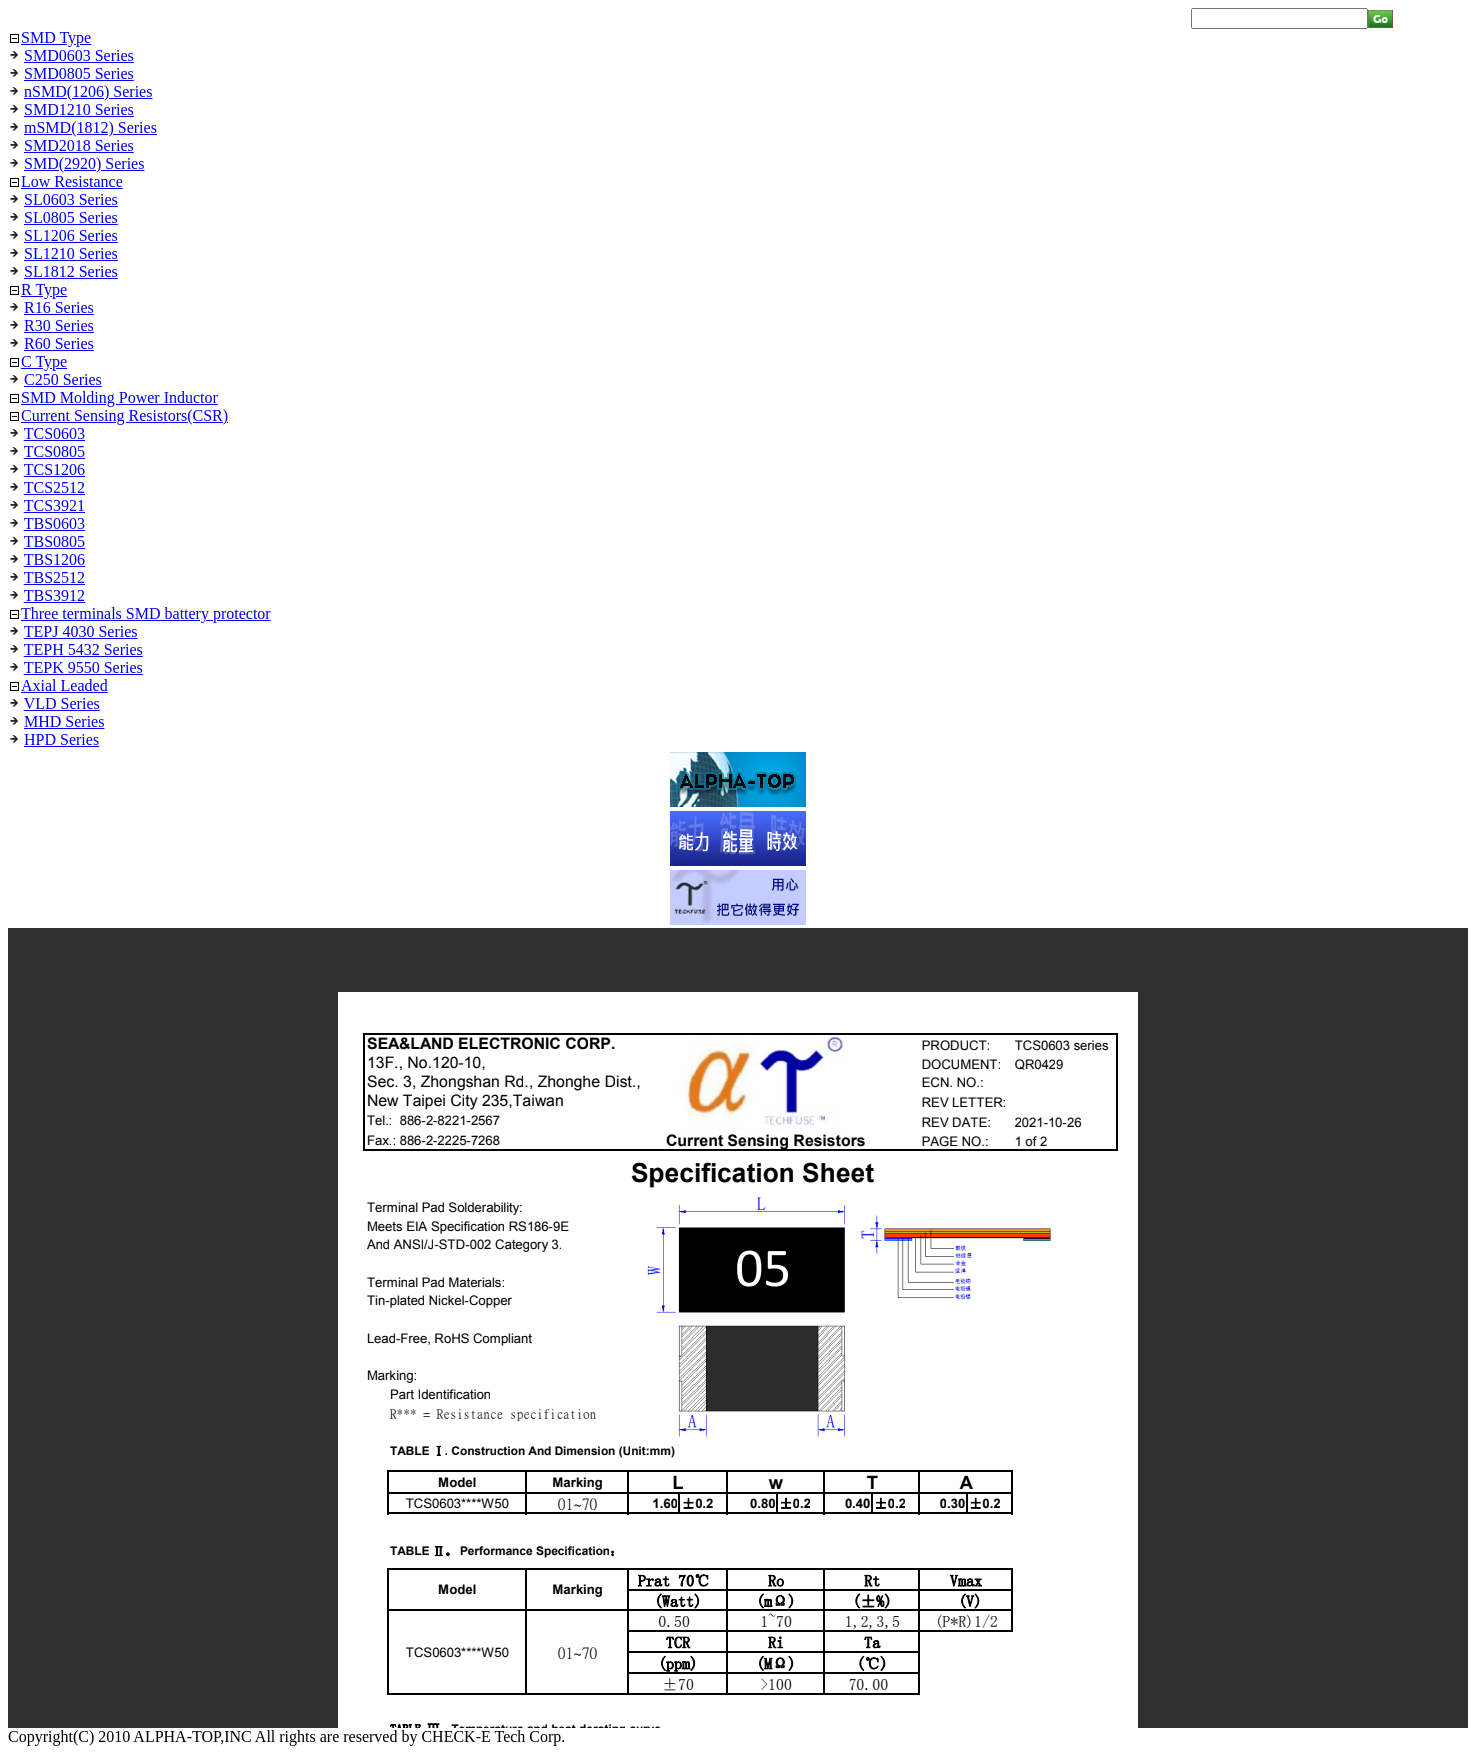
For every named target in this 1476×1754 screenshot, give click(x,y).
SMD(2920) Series (84, 163)
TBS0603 (54, 523)
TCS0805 (54, 451)
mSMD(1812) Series (90, 127)
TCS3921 (54, 505)
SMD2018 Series (79, 145)
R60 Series (59, 343)
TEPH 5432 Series (83, 649)
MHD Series (64, 721)
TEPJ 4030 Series (81, 631)
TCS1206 (54, 469)
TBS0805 (54, 541)
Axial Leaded (64, 685)
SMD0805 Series (79, 73)
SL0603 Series (71, 199)
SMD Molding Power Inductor (119, 397)
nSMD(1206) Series (88, 91)
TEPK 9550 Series (83, 667)
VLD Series (62, 703)
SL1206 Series (71, 235)
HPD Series (61, 739)
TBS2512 (54, 577)
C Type (44, 361)
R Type (44, 289)
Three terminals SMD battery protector (146, 613)
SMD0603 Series (79, 55)
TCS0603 (54, 433)
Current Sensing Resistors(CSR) (124, 415)
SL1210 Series (71, 253)
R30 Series (59, 325)
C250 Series (63, 379)
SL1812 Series (71, 271)
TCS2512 (54, 487)
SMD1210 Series (79, 109)
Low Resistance (72, 181)
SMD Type (56, 37)
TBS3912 (54, 595)
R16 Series (59, 307)
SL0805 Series (71, 217)
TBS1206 (54, 559)
